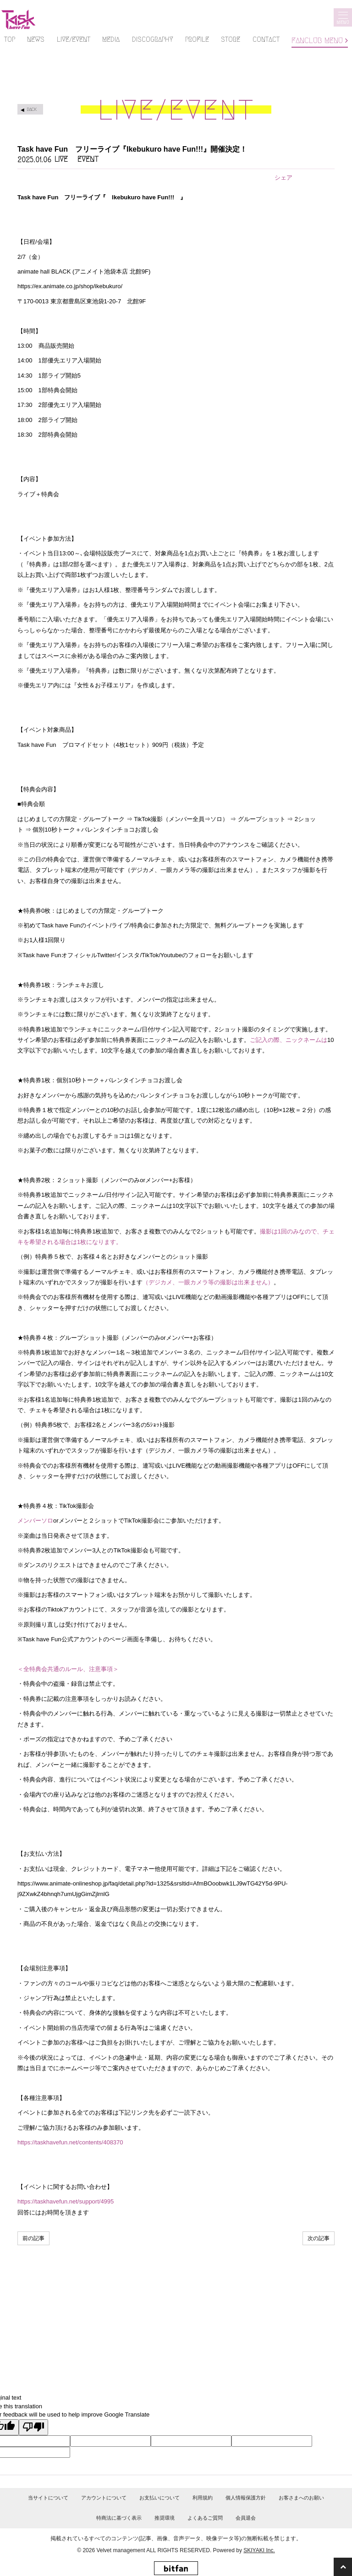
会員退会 (246, 2518)
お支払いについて (159, 2497)
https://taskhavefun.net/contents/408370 (70, 2142)
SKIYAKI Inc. (259, 2550)
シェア (283, 177)
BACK (32, 109)
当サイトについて (48, 2497)
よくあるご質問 (205, 2518)
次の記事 (319, 2238)
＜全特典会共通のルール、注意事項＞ (68, 1669)
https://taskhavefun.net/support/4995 (65, 2201)
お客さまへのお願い (301, 2497)
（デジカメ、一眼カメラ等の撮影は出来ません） (208, 1282)
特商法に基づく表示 (119, 2518)
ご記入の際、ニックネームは (288, 1039)
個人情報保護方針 (246, 2497)
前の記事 (33, 2238)
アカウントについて (103, 2497)
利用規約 (202, 2497)
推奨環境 (164, 2518)
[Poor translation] (33, 2427)
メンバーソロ (35, 1520)
